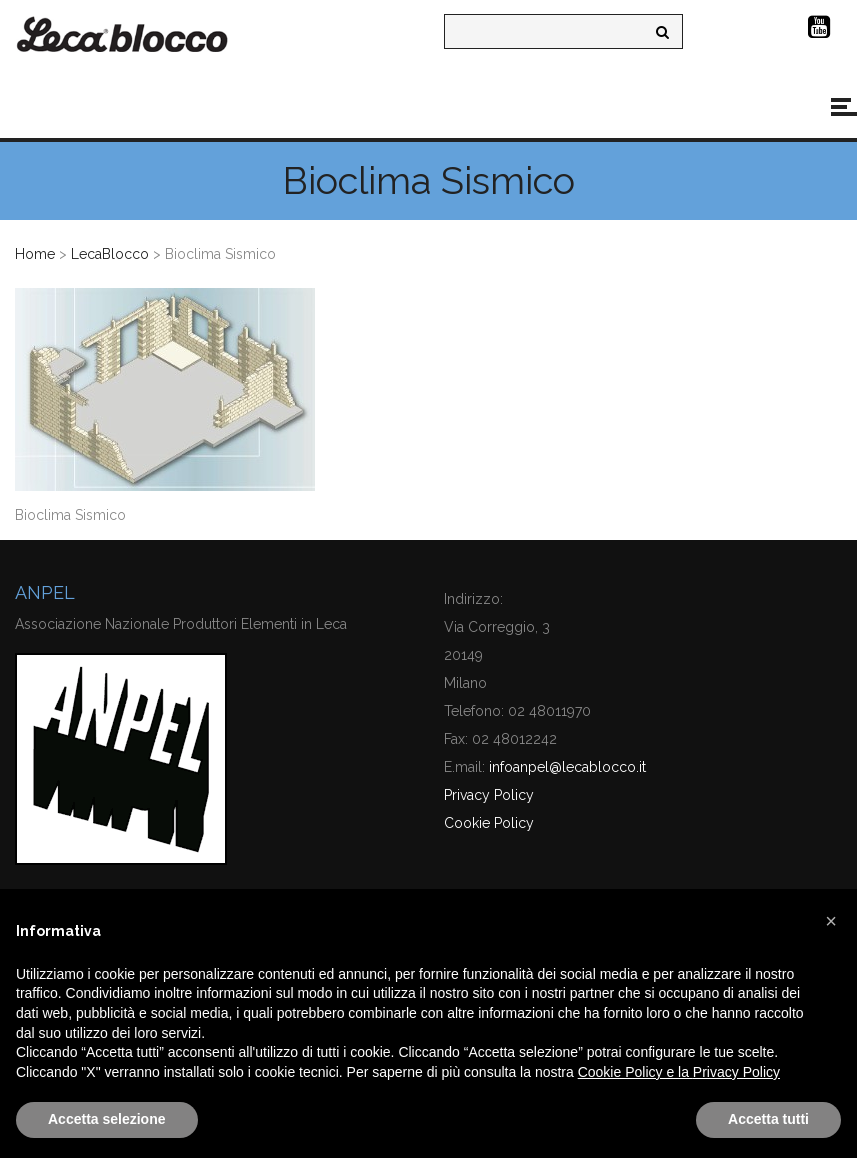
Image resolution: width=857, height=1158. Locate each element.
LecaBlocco (110, 254)
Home (35, 254)
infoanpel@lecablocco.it (567, 767)
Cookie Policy (489, 823)
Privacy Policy (489, 795)
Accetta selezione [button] (107, 1119)
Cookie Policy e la (635, 1072)
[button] (831, 921)
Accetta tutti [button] (768, 1119)
